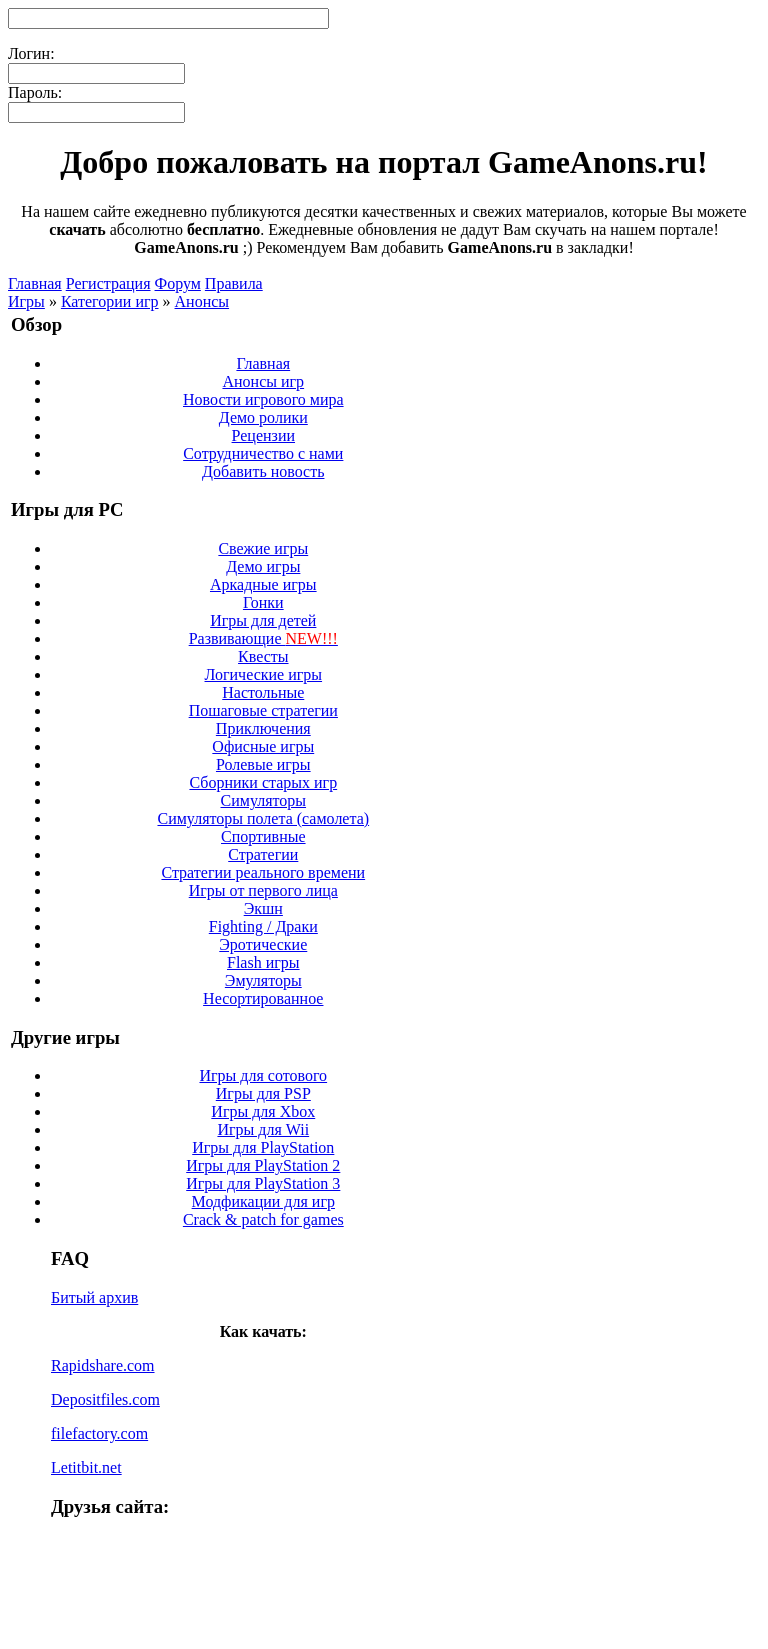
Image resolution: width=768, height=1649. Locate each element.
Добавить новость (263, 471)
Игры (26, 301)
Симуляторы (264, 800)
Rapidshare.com (103, 1365)
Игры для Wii (263, 1129)
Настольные (263, 692)
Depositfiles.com (105, 1399)
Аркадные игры (263, 584)
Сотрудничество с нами (263, 453)
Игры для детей (263, 620)
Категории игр (110, 301)
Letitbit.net (86, 1467)
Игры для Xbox (263, 1111)
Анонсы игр (263, 381)
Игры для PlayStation (263, 1147)
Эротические (263, 944)
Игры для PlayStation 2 (263, 1165)
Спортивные (263, 836)
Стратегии (263, 854)
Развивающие (263, 638)
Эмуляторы (263, 980)
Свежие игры (263, 548)
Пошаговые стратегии (263, 710)
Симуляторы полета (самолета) (263, 818)
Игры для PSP (263, 1093)
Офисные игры (263, 746)
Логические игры (264, 674)
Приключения (263, 728)
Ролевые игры (263, 764)
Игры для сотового (263, 1075)
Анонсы (202, 301)
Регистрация (108, 283)
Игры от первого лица (263, 890)
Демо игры (263, 566)
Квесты (263, 656)
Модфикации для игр (263, 1201)
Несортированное (263, 998)
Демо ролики (263, 417)
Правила (234, 283)
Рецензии (263, 435)
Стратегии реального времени (263, 872)
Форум (178, 283)
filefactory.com (99, 1433)
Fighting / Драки (263, 926)
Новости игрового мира (263, 399)
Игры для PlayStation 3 (263, 1183)
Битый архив (94, 1297)
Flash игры (263, 962)
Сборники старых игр (263, 782)
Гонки (263, 602)
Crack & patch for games (263, 1219)
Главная (35, 283)
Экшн (263, 908)
